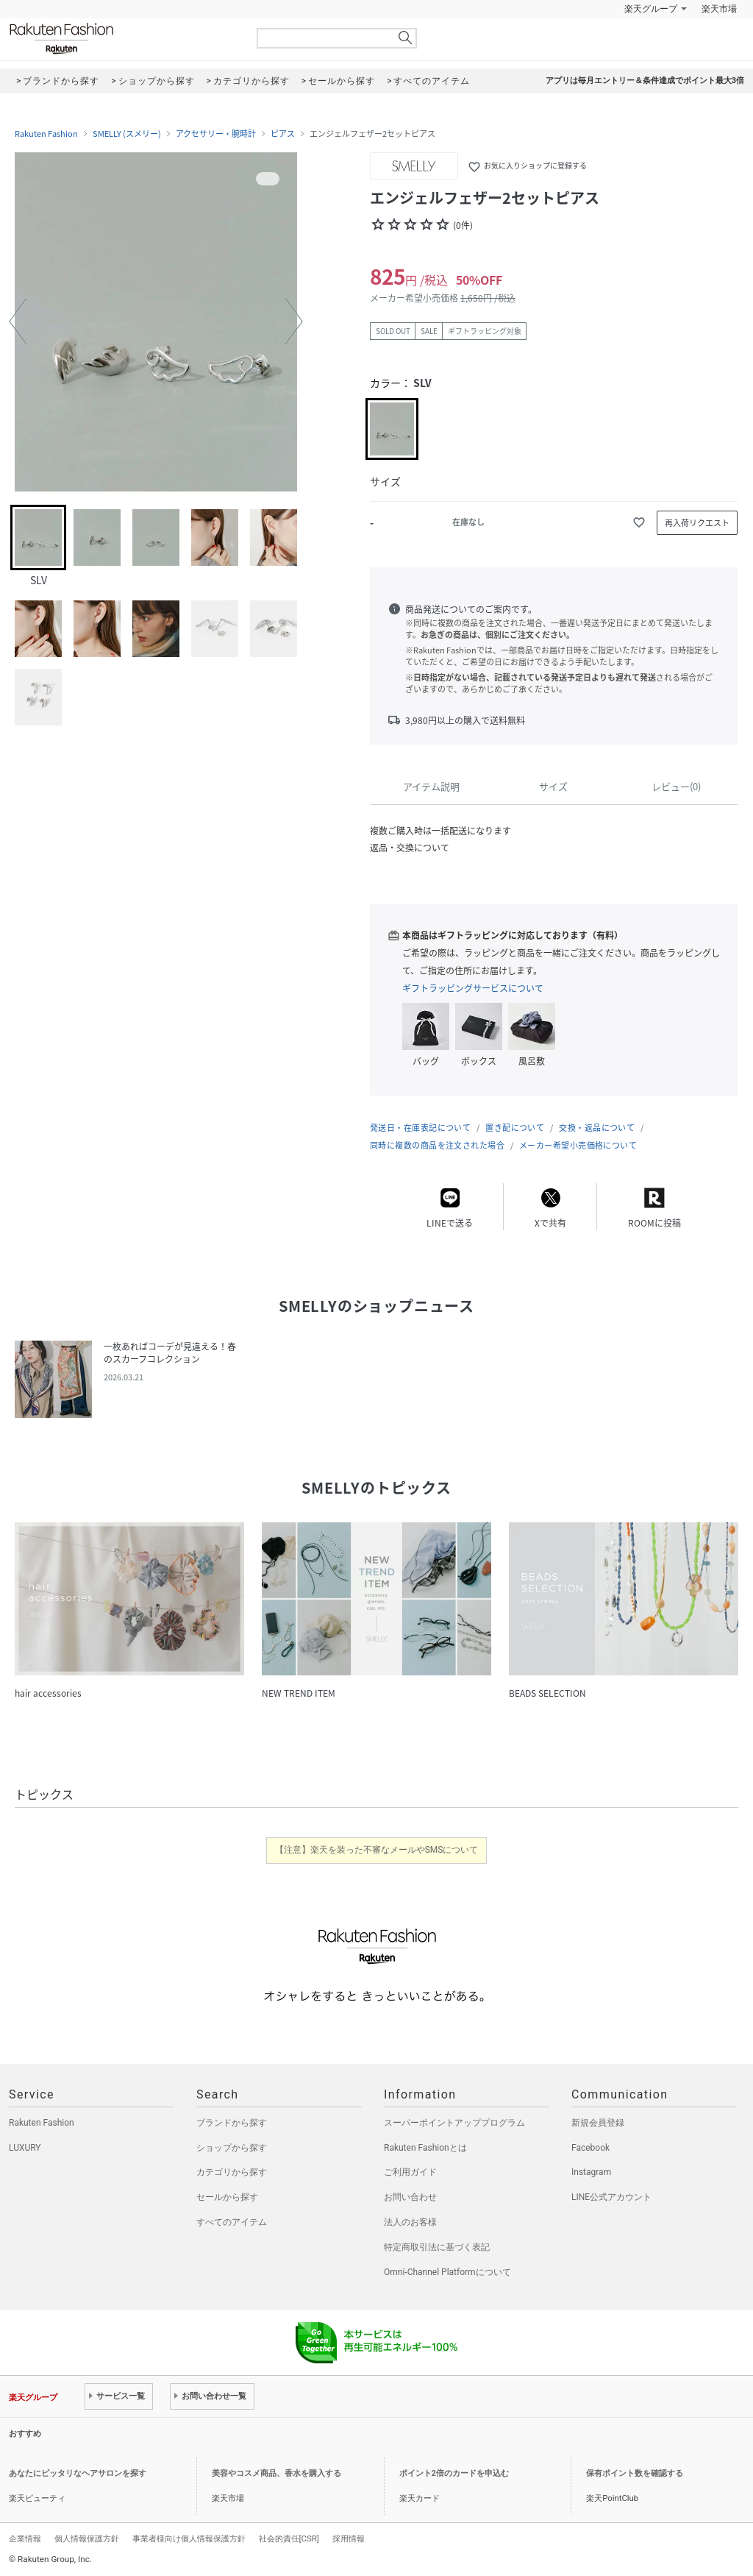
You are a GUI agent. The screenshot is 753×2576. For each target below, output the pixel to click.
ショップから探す (231, 2148)
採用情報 (348, 2538)
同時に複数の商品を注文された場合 (437, 1145)
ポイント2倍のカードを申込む (454, 2473)
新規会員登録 (597, 2123)
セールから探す (227, 2197)
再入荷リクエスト (697, 523)
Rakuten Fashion (123, 38)
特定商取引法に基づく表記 (437, 2247)
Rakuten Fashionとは (425, 2148)
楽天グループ (650, 9)
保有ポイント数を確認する (634, 2473)
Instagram (591, 2172)
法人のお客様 (410, 2222)
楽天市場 (719, 9)
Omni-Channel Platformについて (447, 2272)
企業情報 (25, 2538)
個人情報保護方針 (86, 2538)
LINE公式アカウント (611, 2197)
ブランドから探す (231, 2123)
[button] (17, 321)
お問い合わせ (410, 2197)
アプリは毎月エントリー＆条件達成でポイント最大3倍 (645, 80)
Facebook (590, 2148)
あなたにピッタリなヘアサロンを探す (77, 2473)
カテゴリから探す (231, 2172)
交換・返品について (597, 1127)
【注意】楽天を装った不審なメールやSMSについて (377, 1850)
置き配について (514, 1127)
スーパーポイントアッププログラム (454, 2123)
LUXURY (25, 2148)
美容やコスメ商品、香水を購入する (276, 2473)
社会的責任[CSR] (289, 2538)
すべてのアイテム (231, 2222)
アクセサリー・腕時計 (216, 134)
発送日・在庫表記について (420, 1127)
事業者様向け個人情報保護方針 (189, 2538)
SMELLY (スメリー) (127, 134)
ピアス (283, 134)
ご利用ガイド (410, 2172)
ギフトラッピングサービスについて (472, 988)
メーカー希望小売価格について (578, 1145)
